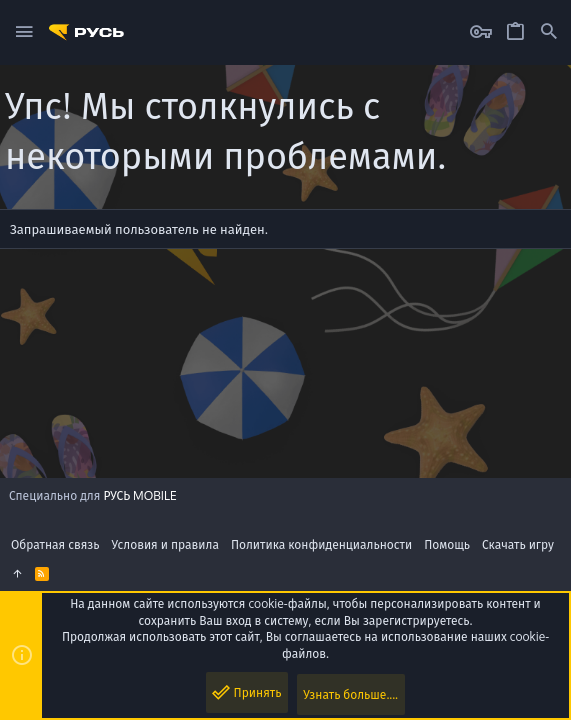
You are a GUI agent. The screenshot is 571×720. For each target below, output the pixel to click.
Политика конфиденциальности (321, 544)
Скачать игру (518, 544)
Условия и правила (165, 544)
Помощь (447, 544)
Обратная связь (55, 544)
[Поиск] (549, 32)
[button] (24, 32)
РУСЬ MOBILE (139, 495)
